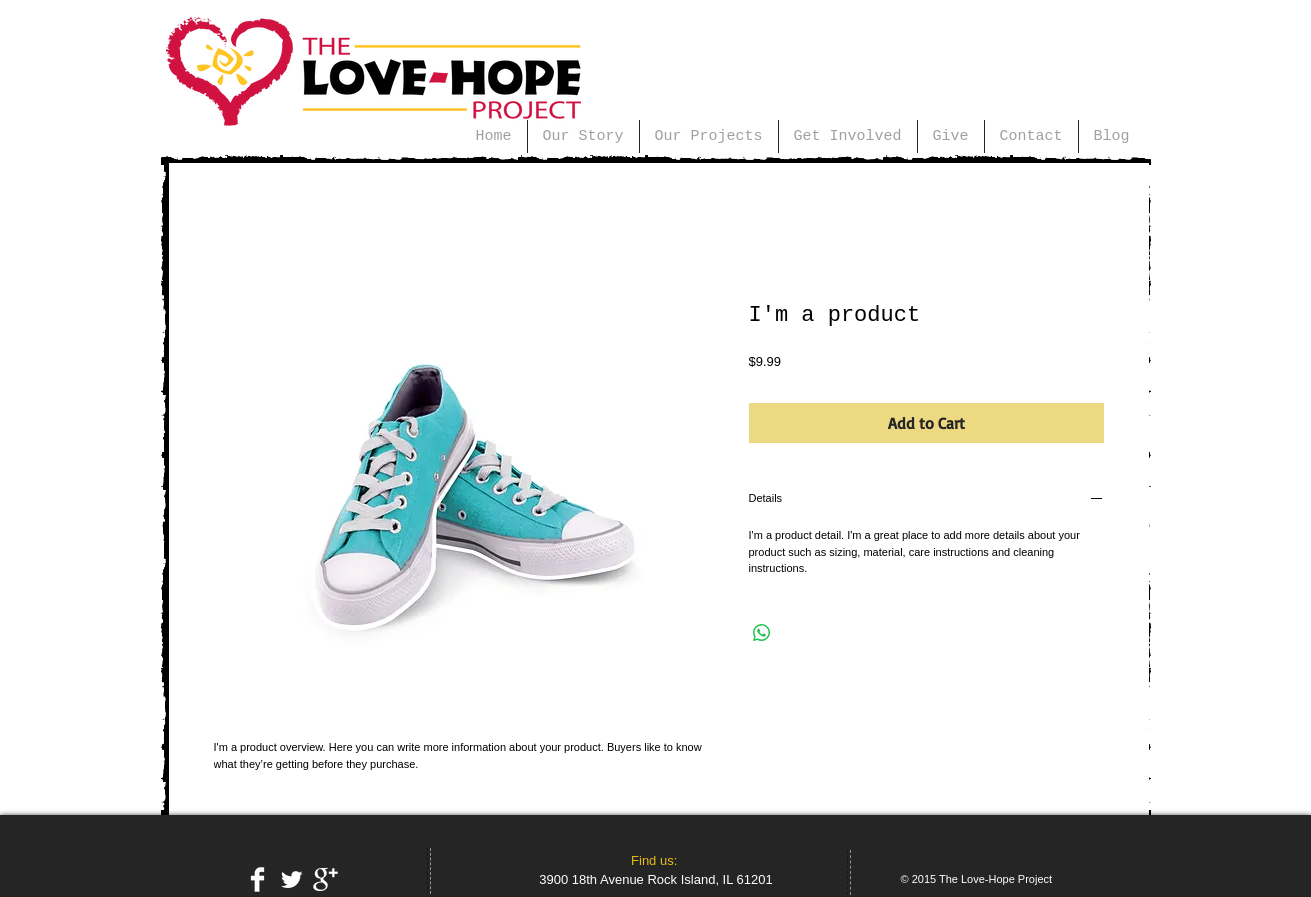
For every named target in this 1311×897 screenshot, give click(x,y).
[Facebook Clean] (257, 879)
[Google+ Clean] (325, 879)
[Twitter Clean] (291, 879)
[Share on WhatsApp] (762, 633)
